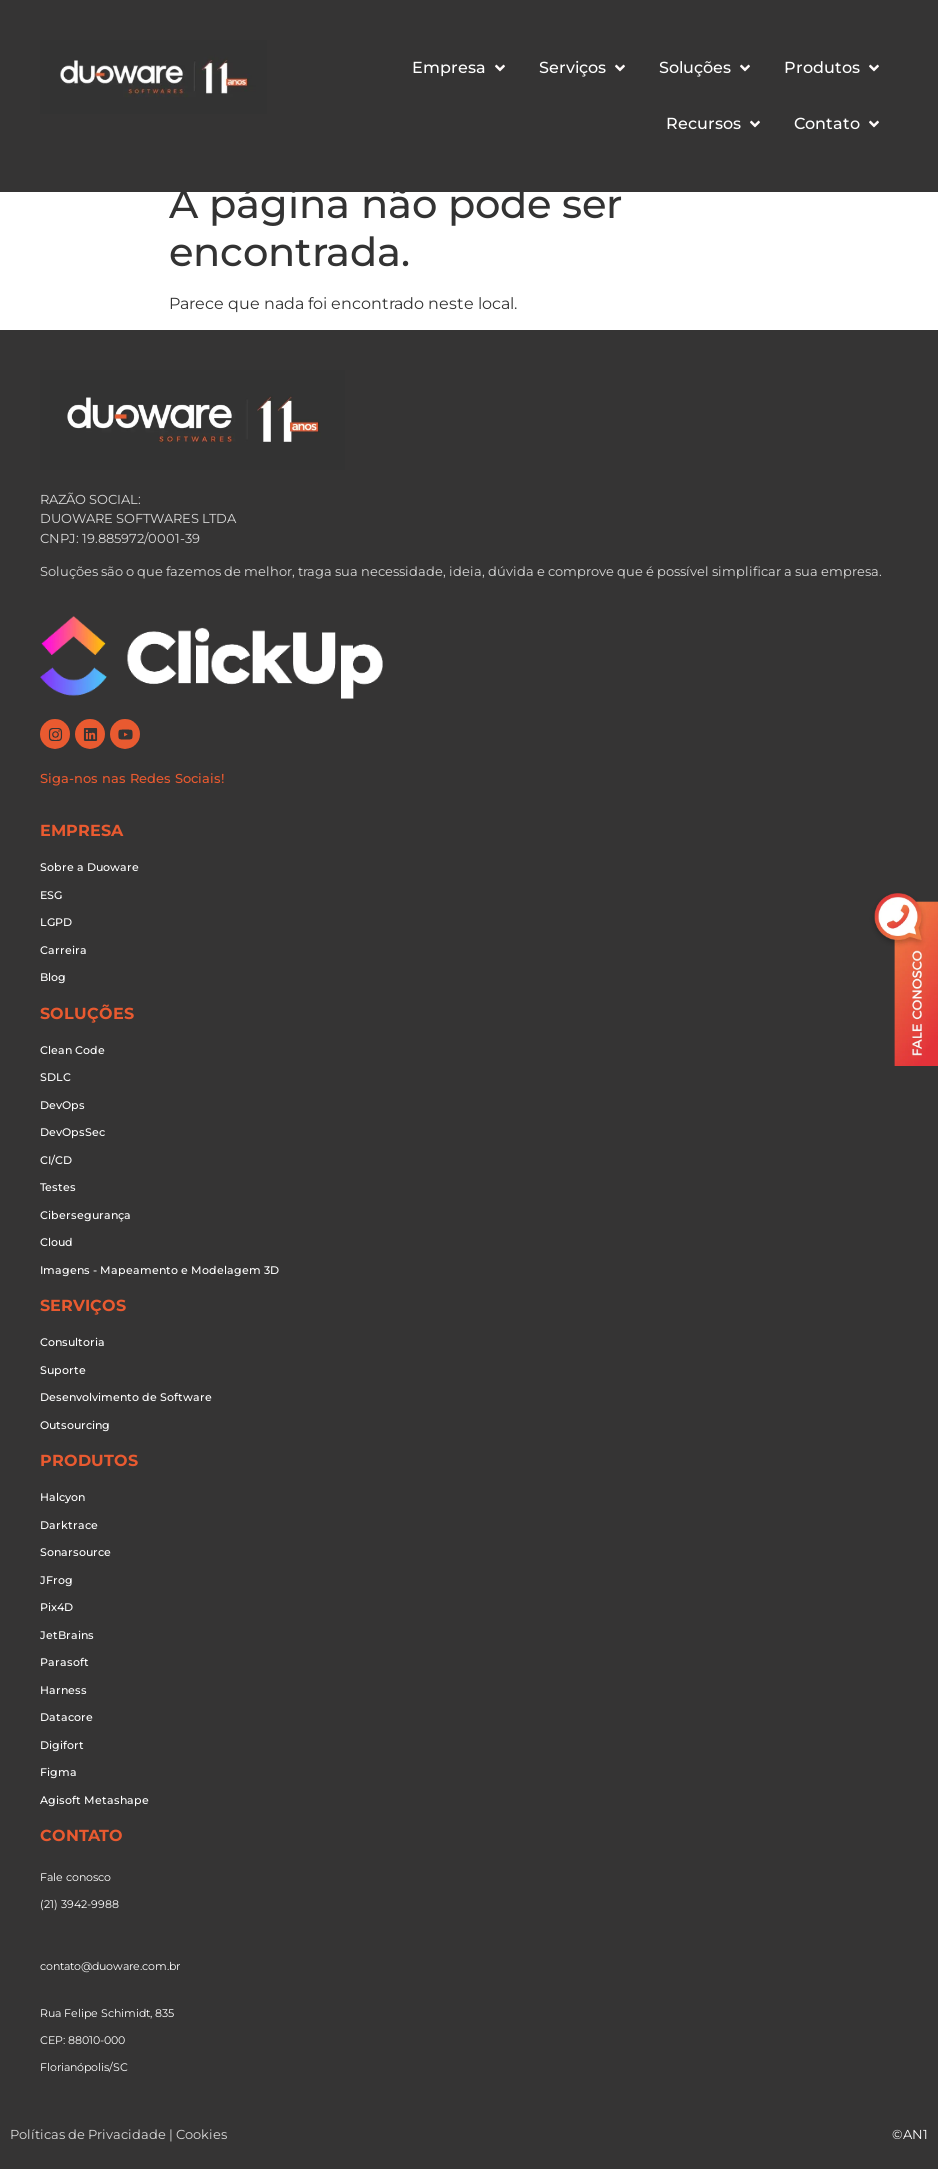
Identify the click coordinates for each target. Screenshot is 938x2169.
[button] (460, 68)
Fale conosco (75, 1877)
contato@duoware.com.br (110, 1966)
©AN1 (910, 2134)
